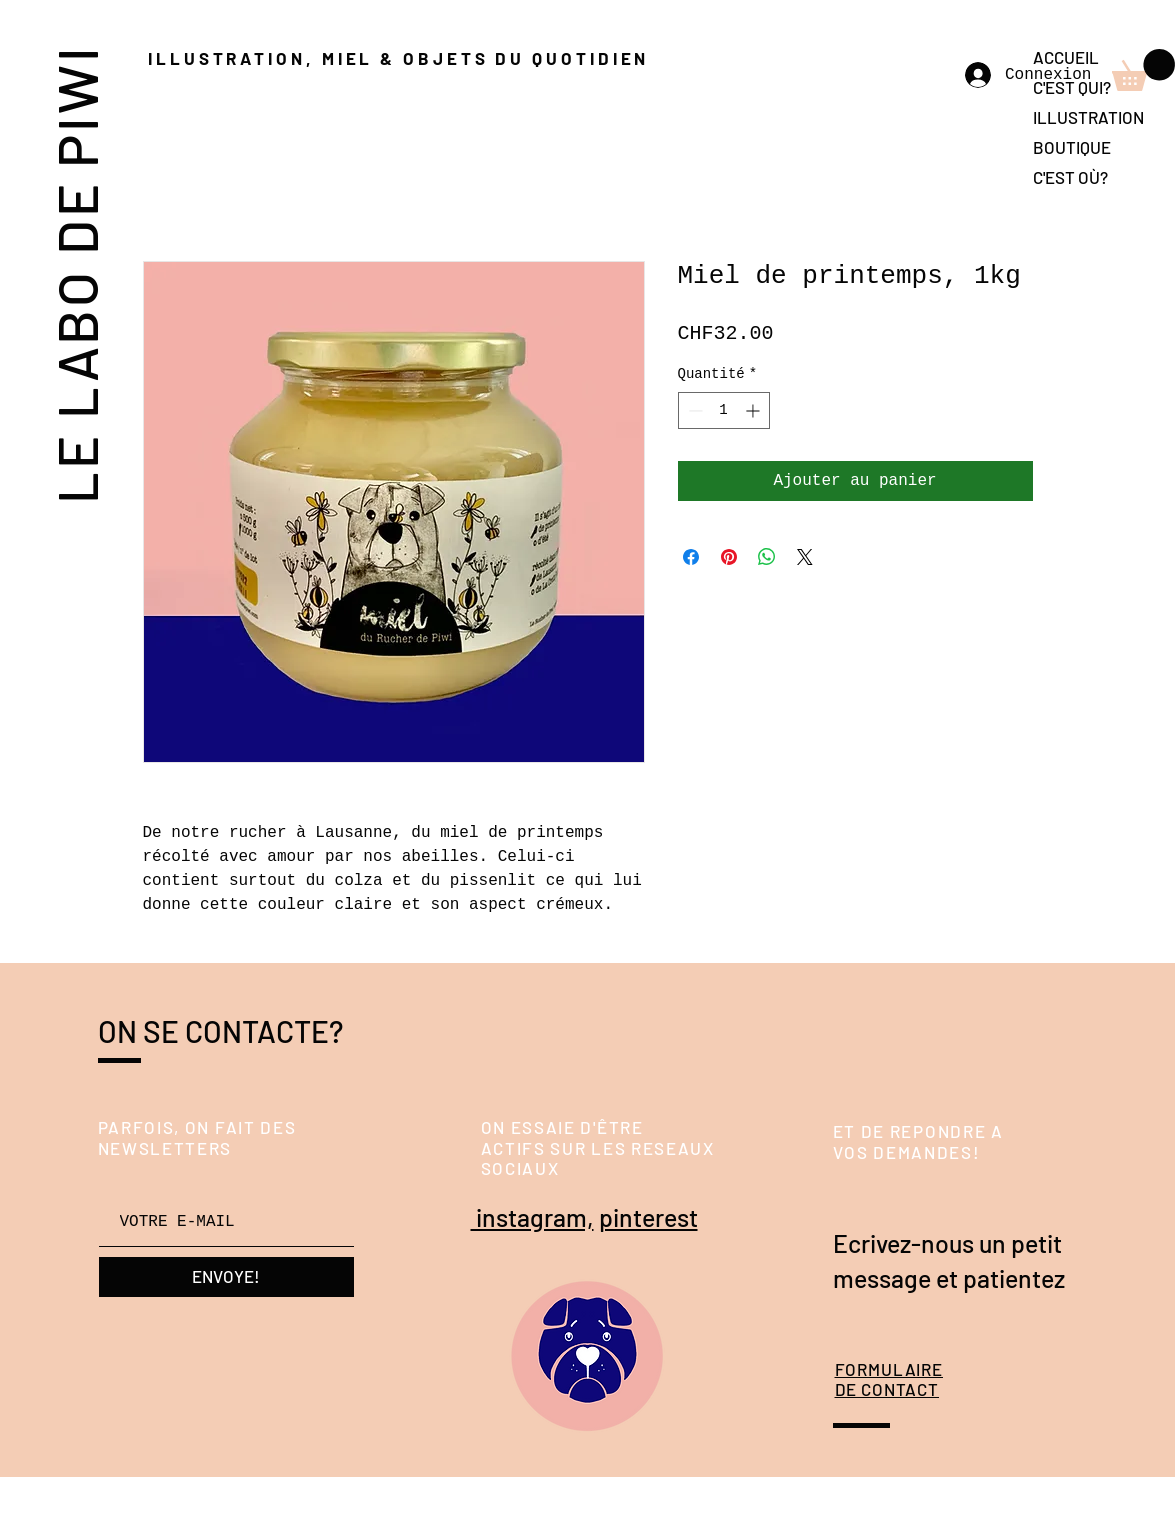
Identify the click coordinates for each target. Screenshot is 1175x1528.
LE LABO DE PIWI (75, 273)
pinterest (648, 1217)
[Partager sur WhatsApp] (767, 557)
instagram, (532, 1217)
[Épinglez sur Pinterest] (729, 557)
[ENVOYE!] (226, 1277)
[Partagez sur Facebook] (691, 557)
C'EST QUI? (1072, 87)
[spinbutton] (724, 410)
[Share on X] (805, 557)
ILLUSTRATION (1088, 117)
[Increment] (754, 410)
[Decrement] (693, 410)
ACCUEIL (1066, 57)
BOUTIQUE (1072, 147)
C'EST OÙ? (1070, 177)
